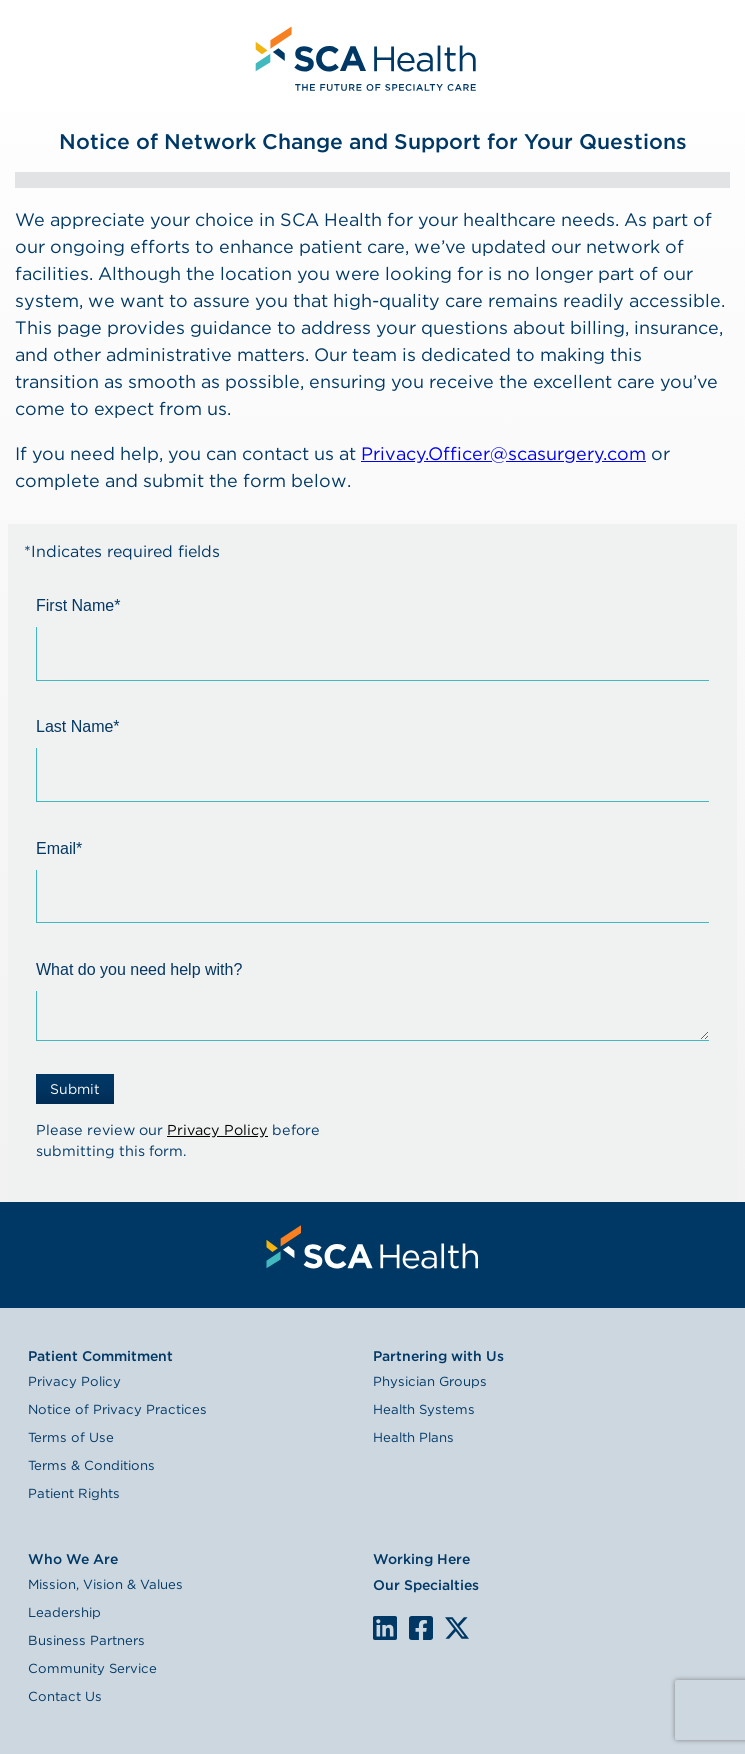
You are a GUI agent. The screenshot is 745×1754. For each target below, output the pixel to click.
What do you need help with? (139, 969)
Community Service (92, 1668)
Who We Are (73, 1559)
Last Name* (78, 726)
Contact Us (65, 1696)
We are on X (456, 1629)
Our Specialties (426, 1585)
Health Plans (413, 1437)
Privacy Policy (217, 1129)
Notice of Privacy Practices (117, 1409)
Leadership (64, 1612)
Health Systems (424, 1409)
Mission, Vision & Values (105, 1584)
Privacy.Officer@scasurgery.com (503, 453)
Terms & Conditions (91, 1465)
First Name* (78, 605)
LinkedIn (385, 1626)
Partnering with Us (438, 1356)
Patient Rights (74, 1493)
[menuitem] (362, 56)
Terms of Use (71, 1437)
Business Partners (86, 1640)
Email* (59, 848)
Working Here (421, 1559)
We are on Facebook (421, 1629)
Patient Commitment (100, 1356)
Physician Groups (430, 1381)
